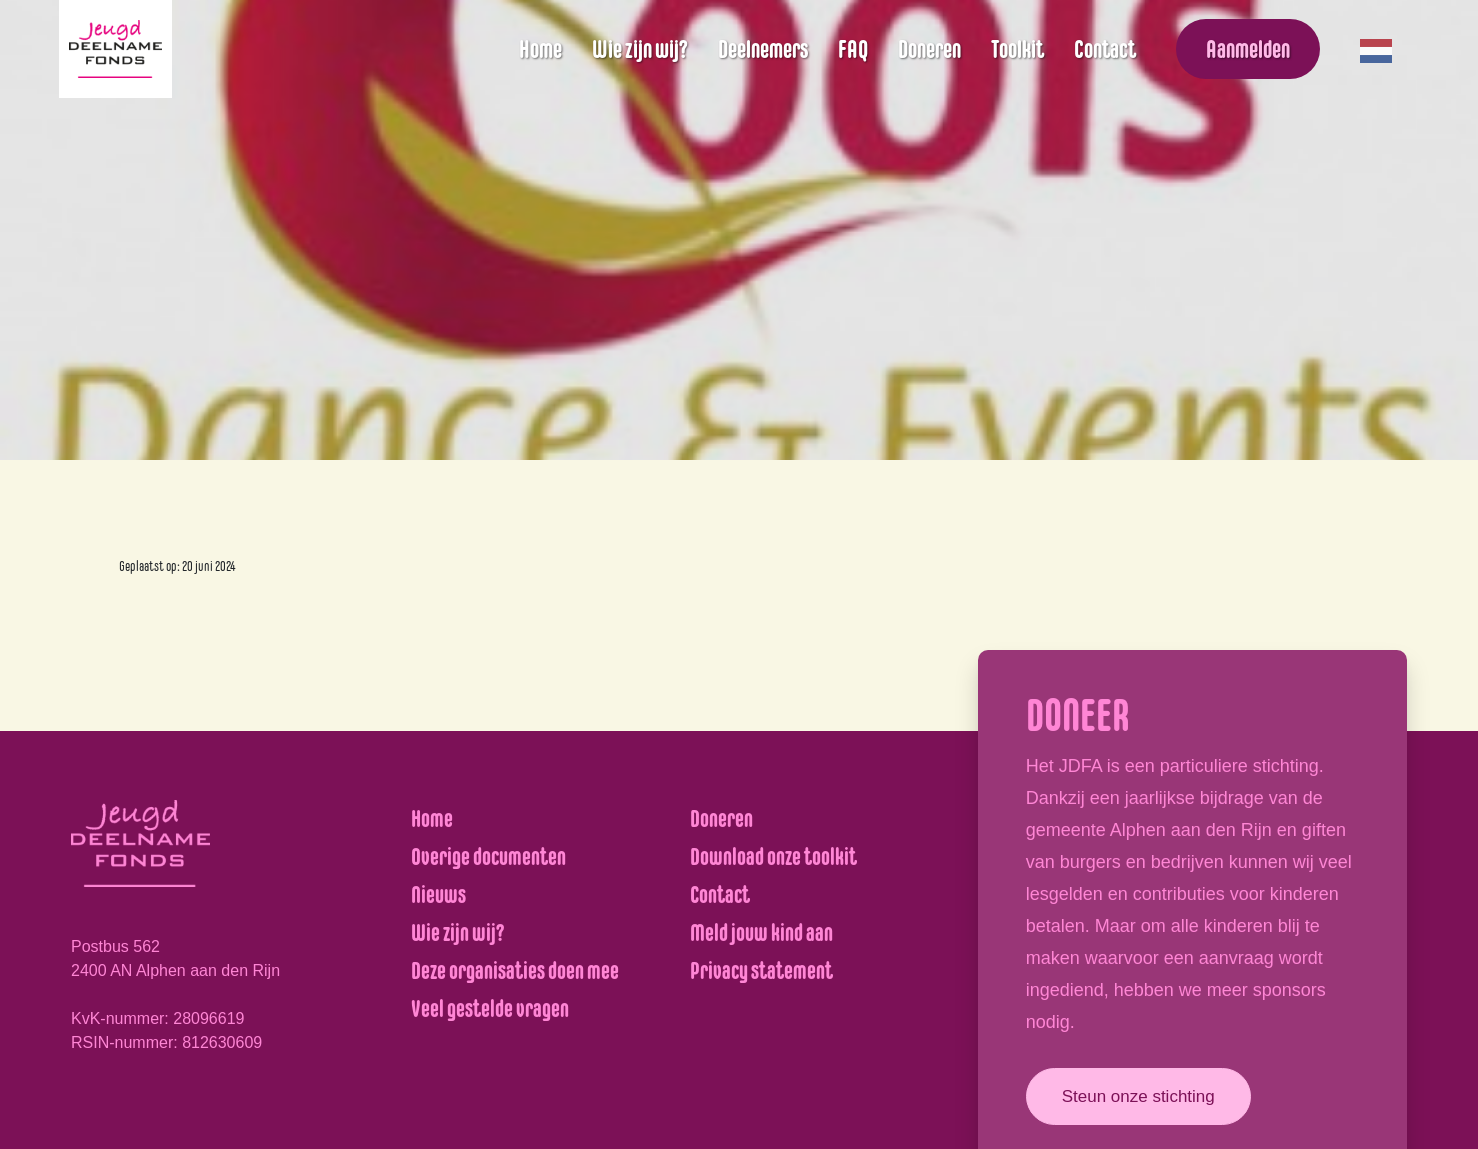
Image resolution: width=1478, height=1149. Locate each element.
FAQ (853, 49)
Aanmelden (1248, 49)
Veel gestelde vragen (490, 1008)
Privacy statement (761, 970)
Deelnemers (763, 49)
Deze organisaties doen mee (515, 970)
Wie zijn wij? (640, 49)
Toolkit (1017, 49)
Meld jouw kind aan (761, 932)
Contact (1105, 49)
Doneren (929, 49)
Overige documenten (488, 856)
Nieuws (438, 894)
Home (540, 49)
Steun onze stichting (1138, 1096)
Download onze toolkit (773, 856)
